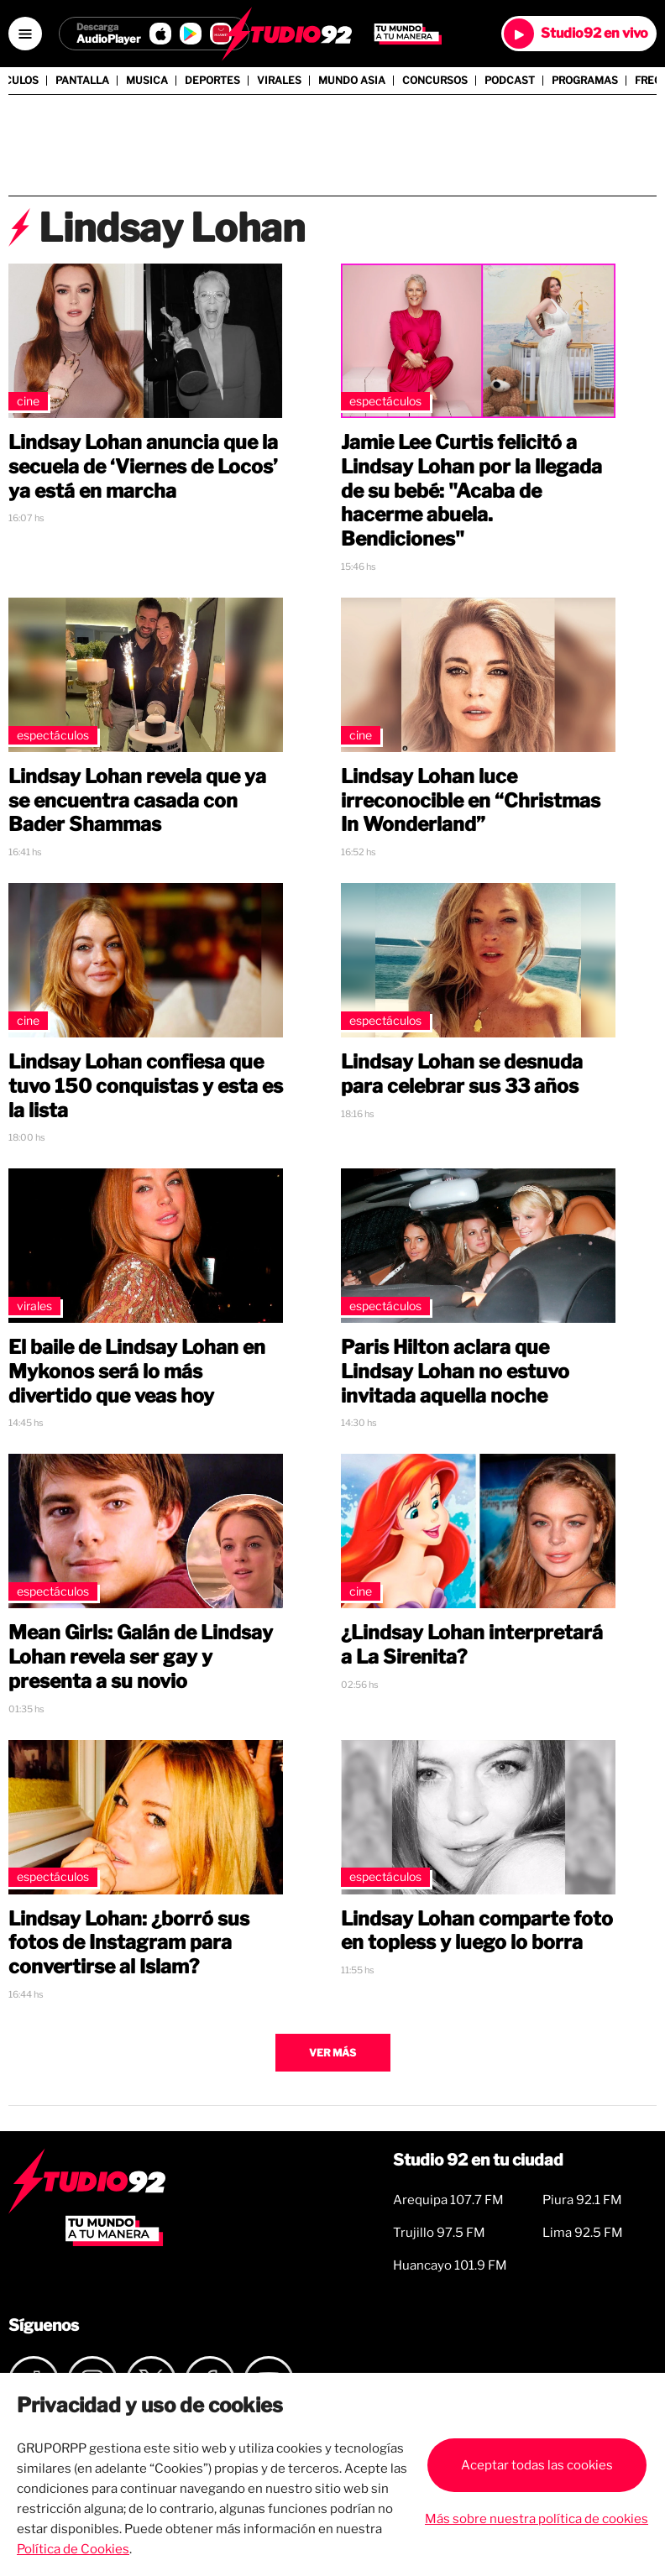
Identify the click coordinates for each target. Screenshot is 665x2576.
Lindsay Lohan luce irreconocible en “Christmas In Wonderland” (470, 801)
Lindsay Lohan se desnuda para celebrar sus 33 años (462, 1074)
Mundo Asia (351, 81)
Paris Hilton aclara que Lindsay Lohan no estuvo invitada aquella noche (455, 1371)
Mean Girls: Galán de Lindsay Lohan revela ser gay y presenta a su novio (140, 1657)
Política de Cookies (73, 2549)
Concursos (435, 81)
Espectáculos (385, 401)
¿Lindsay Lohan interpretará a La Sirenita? (472, 1645)
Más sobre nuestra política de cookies (536, 2518)
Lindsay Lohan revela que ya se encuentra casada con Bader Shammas (137, 801)
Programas (585, 81)
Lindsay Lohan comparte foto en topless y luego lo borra (477, 1931)
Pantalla (82, 81)
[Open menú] (25, 33)
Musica (147, 81)
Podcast (509, 81)
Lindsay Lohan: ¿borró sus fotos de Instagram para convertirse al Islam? (128, 1943)
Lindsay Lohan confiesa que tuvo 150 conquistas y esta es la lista (145, 1086)
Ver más (332, 2052)
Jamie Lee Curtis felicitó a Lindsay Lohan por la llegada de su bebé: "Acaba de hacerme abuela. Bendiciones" (471, 491)
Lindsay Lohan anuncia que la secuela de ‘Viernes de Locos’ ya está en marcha (143, 467)
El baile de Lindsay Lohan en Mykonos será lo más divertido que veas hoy (136, 1371)
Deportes (212, 81)
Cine (28, 401)
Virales (279, 81)
